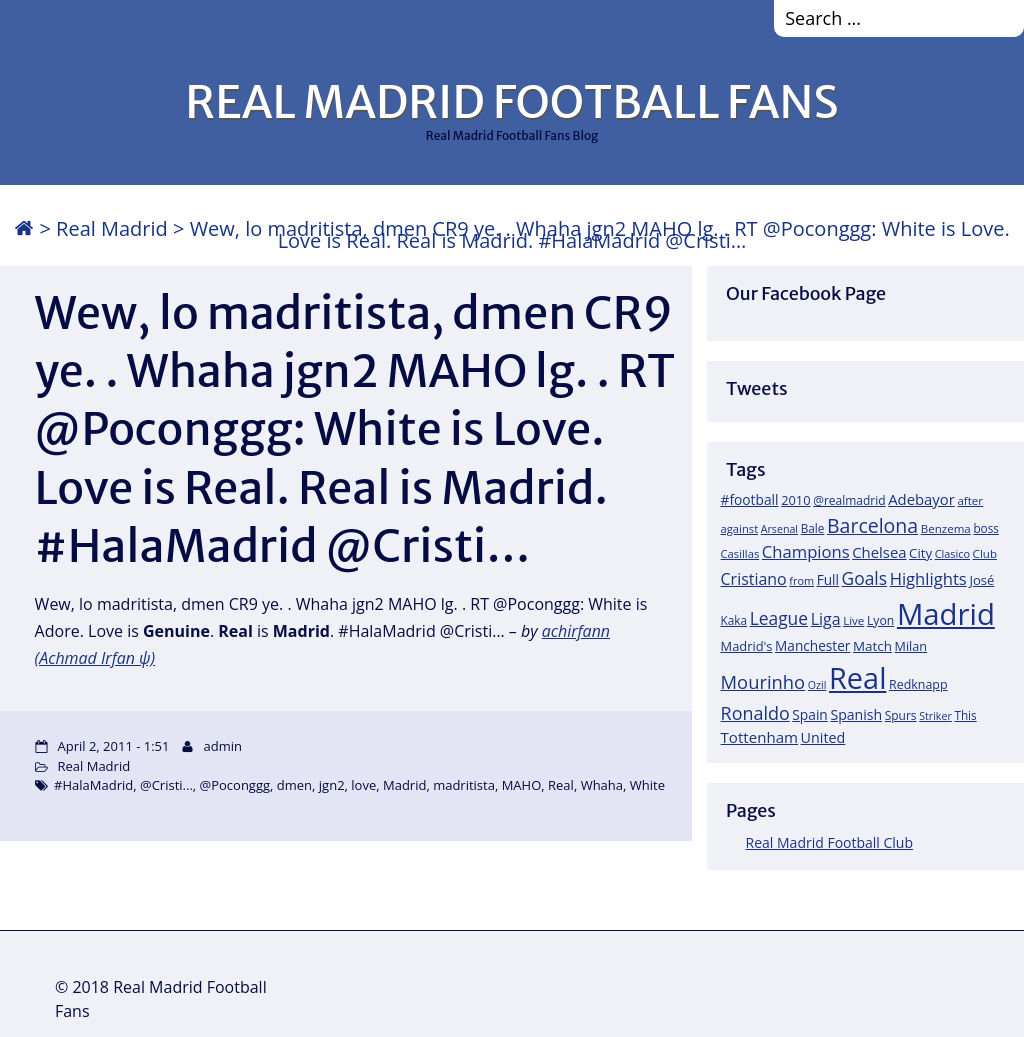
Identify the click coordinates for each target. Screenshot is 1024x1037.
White (647, 785)
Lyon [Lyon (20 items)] (880, 620)
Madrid (404, 785)
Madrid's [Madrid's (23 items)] (747, 646)
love (363, 785)
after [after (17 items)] (970, 500)
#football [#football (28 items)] (750, 499)
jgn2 (332, 785)
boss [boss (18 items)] (986, 528)
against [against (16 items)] (740, 528)
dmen (294, 785)
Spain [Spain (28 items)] (810, 714)
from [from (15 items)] (801, 580)
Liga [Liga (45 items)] (826, 619)
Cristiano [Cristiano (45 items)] (754, 579)
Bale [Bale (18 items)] (813, 528)
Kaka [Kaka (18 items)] (734, 620)
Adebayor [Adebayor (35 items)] (921, 499)
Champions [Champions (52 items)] (806, 551)
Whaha (602, 785)
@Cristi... (166, 785)
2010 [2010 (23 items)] (795, 500)
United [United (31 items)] (823, 737)
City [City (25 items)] (920, 553)
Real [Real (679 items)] (857, 677)
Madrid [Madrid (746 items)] (946, 614)
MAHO (522, 785)
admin (223, 746)
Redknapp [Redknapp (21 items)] (918, 684)
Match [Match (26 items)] (872, 646)
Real (561, 785)
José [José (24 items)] (981, 580)
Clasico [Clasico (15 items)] (952, 553)
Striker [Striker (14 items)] (935, 716)
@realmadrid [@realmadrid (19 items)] (849, 500)
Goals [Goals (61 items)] (864, 578)
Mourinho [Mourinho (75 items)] (763, 681)
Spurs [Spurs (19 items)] (901, 715)
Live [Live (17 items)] (853, 620)
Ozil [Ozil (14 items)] (817, 685)
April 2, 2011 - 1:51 (114, 746)
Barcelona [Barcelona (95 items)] (872, 525)
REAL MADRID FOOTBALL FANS (511, 102)
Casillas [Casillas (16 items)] (740, 553)
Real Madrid (112, 228)
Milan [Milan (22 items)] (911, 646)
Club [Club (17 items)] (985, 553)
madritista (464, 785)
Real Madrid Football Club (829, 842)
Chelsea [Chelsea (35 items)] (879, 552)
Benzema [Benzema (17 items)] (946, 528)
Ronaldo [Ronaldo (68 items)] (755, 713)
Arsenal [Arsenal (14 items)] (779, 529)
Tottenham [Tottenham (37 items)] (759, 737)
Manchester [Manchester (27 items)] (812, 645)
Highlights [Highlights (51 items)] (928, 578)
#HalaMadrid (93, 785)
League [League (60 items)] (779, 618)
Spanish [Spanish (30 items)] (856, 714)
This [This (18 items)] (965, 715)
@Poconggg (235, 785)
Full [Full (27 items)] (828, 579)
